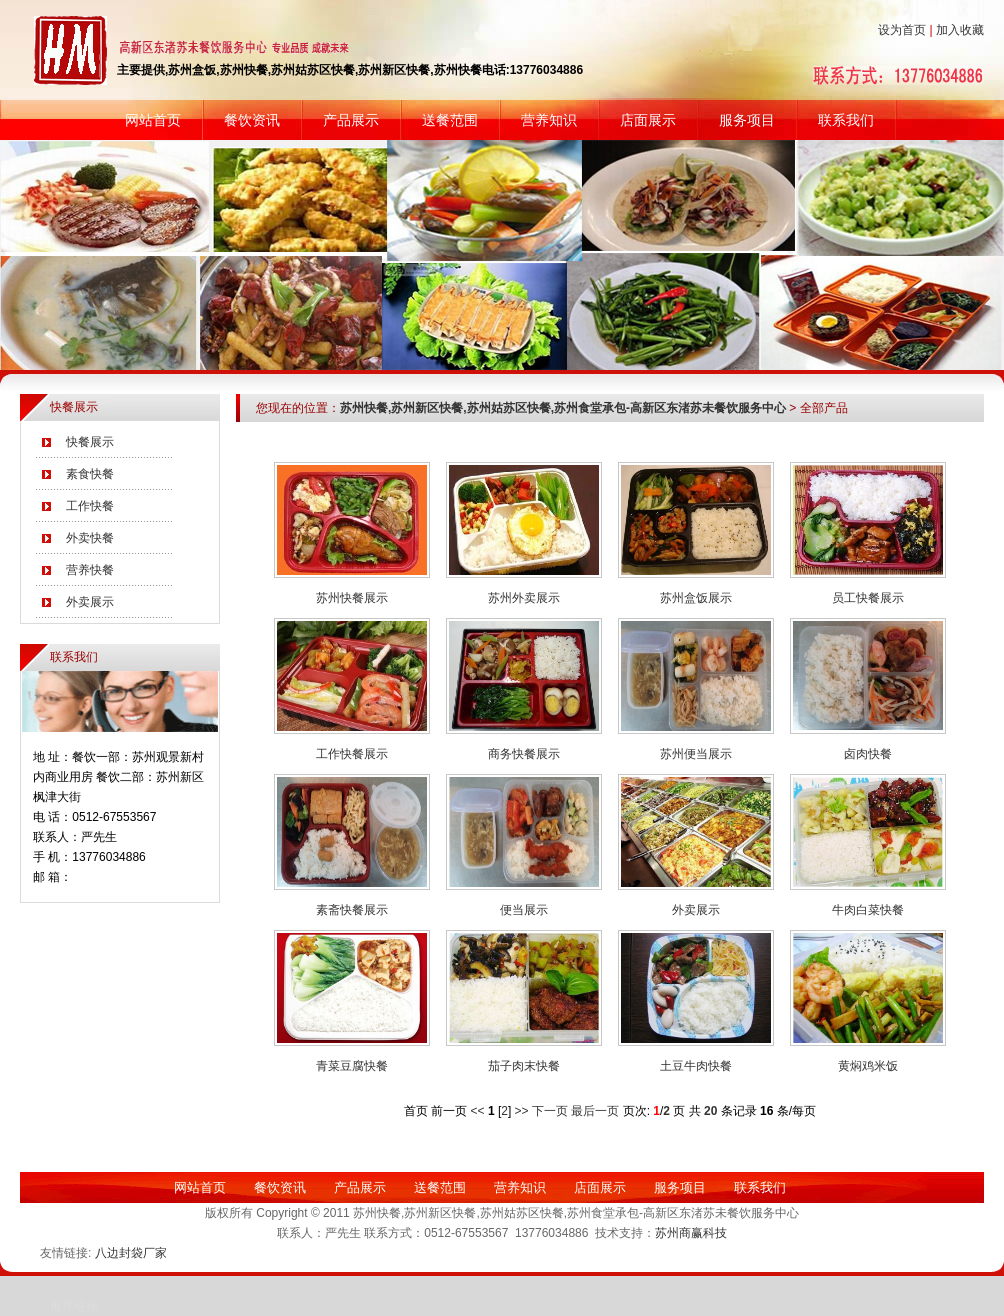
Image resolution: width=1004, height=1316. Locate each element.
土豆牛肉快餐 (696, 1066)
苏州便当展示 (696, 754)
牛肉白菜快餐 (868, 910)
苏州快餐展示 (352, 598)
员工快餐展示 (868, 598)
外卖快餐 (90, 538)
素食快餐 (90, 474)
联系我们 (846, 120)
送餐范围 (450, 120)
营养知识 (549, 120)
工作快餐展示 (352, 754)
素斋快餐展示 (352, 910)
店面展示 (648, 120)
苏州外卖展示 (524, 598)
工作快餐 (90, 506)
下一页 (551, 1111)
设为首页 (902, 30)
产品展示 (351, 120)
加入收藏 (960, 30)
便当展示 (524, 910)
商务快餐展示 (524, 754)
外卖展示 (90, 602)
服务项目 (747, 120)
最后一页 (596, 1111)
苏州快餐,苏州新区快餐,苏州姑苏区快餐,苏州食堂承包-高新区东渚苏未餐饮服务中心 (563, 408)
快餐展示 (90, 442)
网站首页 (153, 120)
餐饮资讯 (252, 120)
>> (522, 1111)
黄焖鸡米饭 (868, 1066)
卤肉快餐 (868, 754)
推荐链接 (74, 1306)
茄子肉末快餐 (524, 1066)
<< (478, 1111)
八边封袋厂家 (131, 1253)
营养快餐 (90, 570)
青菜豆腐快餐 (352, 1066)
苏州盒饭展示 (696, 598)
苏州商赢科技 (691, 1233)
